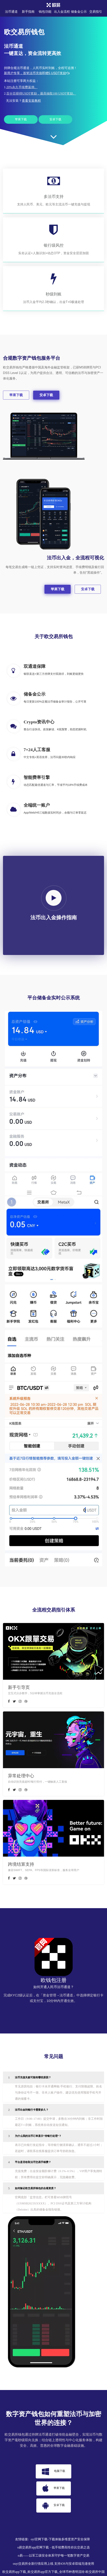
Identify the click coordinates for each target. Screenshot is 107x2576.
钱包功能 (45, 11)
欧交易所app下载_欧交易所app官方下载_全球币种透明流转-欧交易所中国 (53, 2571)
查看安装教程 (31, 100)
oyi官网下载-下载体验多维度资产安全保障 (60, 2539)
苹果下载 (21, 119)
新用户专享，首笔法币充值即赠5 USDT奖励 (36, 73)
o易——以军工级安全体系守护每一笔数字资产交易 (53, 2555)
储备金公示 (79, 11)
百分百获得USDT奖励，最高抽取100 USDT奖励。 (41, 93)
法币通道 (11, 11)
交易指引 (95, 11)
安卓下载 (55, 119)
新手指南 (28, 11)
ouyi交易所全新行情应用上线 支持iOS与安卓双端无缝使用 (53, 2563)
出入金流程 (62, 11)
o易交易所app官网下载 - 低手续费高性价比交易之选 (53, 2547)
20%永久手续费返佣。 (22, 87)
